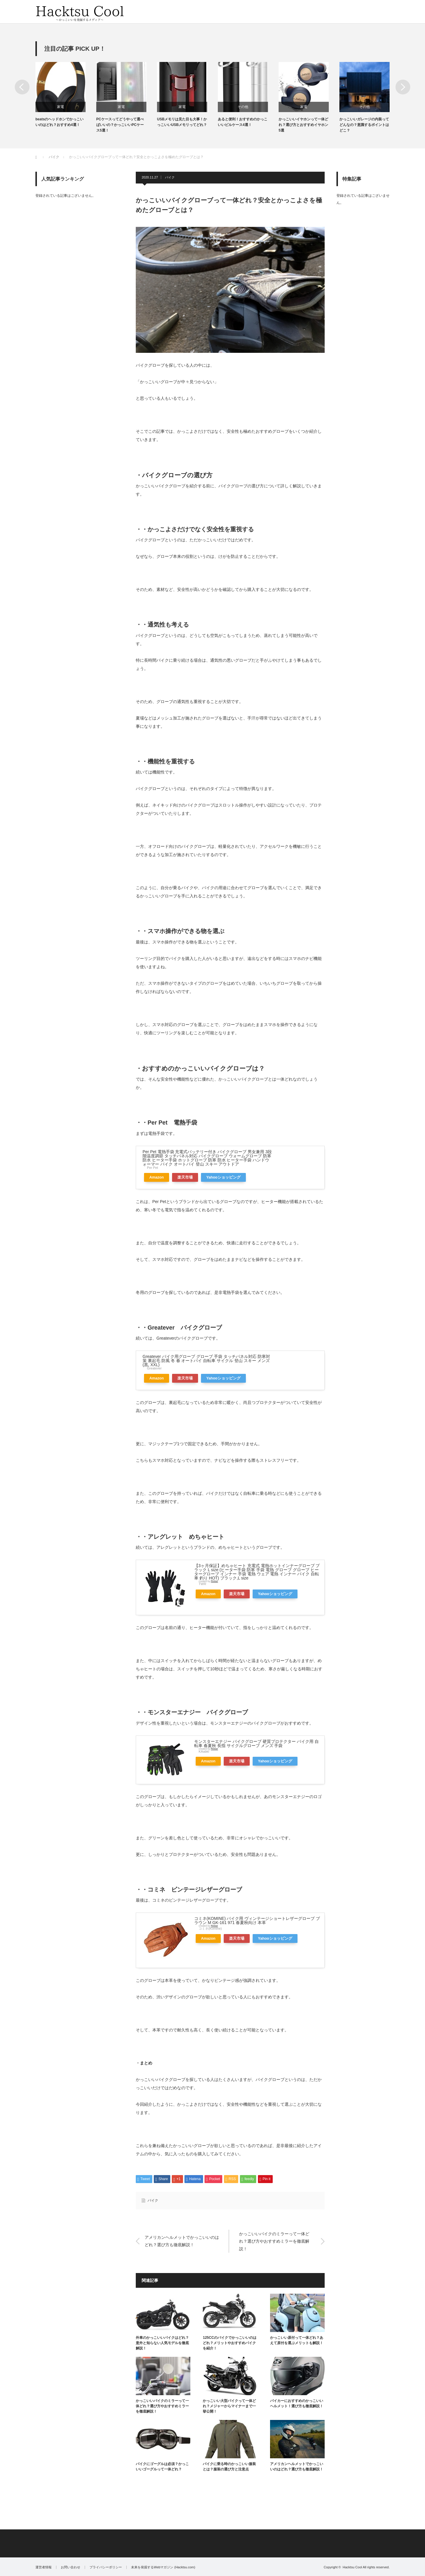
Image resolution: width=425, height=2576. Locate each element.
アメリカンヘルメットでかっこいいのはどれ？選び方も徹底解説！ (182, 2241)
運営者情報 (43, 2567)
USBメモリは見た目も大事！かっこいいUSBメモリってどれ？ (182, 122)
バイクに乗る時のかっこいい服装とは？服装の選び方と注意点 (229, 2466)
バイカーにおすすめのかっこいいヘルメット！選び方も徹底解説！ (296, 2403)
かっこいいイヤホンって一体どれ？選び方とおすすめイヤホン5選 (303, 124)
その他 (243, 107)
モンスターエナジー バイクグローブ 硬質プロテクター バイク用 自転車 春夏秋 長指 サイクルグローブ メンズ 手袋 (256, 1743)
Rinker (214, 1581)
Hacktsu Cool (352, 2567)
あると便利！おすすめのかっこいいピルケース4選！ (242, 122)
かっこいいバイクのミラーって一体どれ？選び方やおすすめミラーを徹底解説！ (274, 2241)
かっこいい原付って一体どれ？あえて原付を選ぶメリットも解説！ (296, 2340)
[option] (65, 95)
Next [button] (402, 87)
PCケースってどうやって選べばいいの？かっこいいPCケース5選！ (120, 124)
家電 (60, 107)
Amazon (156, 1177)
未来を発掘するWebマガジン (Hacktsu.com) (163, 2567)
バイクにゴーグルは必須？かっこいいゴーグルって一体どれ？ (162, 2466)
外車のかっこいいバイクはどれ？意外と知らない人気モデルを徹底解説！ (162, 2343)
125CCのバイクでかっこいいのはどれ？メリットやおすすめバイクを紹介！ (229, 2343)
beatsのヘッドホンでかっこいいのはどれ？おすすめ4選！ (59, 122)
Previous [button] (22, 87)
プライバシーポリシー (105, 2567)
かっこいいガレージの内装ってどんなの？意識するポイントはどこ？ (364, 124)
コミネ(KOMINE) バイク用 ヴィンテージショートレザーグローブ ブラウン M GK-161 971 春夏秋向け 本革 (257, 1920)
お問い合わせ (70, 2567)
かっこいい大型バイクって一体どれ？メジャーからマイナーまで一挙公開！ (229, 2406)
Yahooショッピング (223, 1177)
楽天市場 (185, 1177)
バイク (170, 177)
